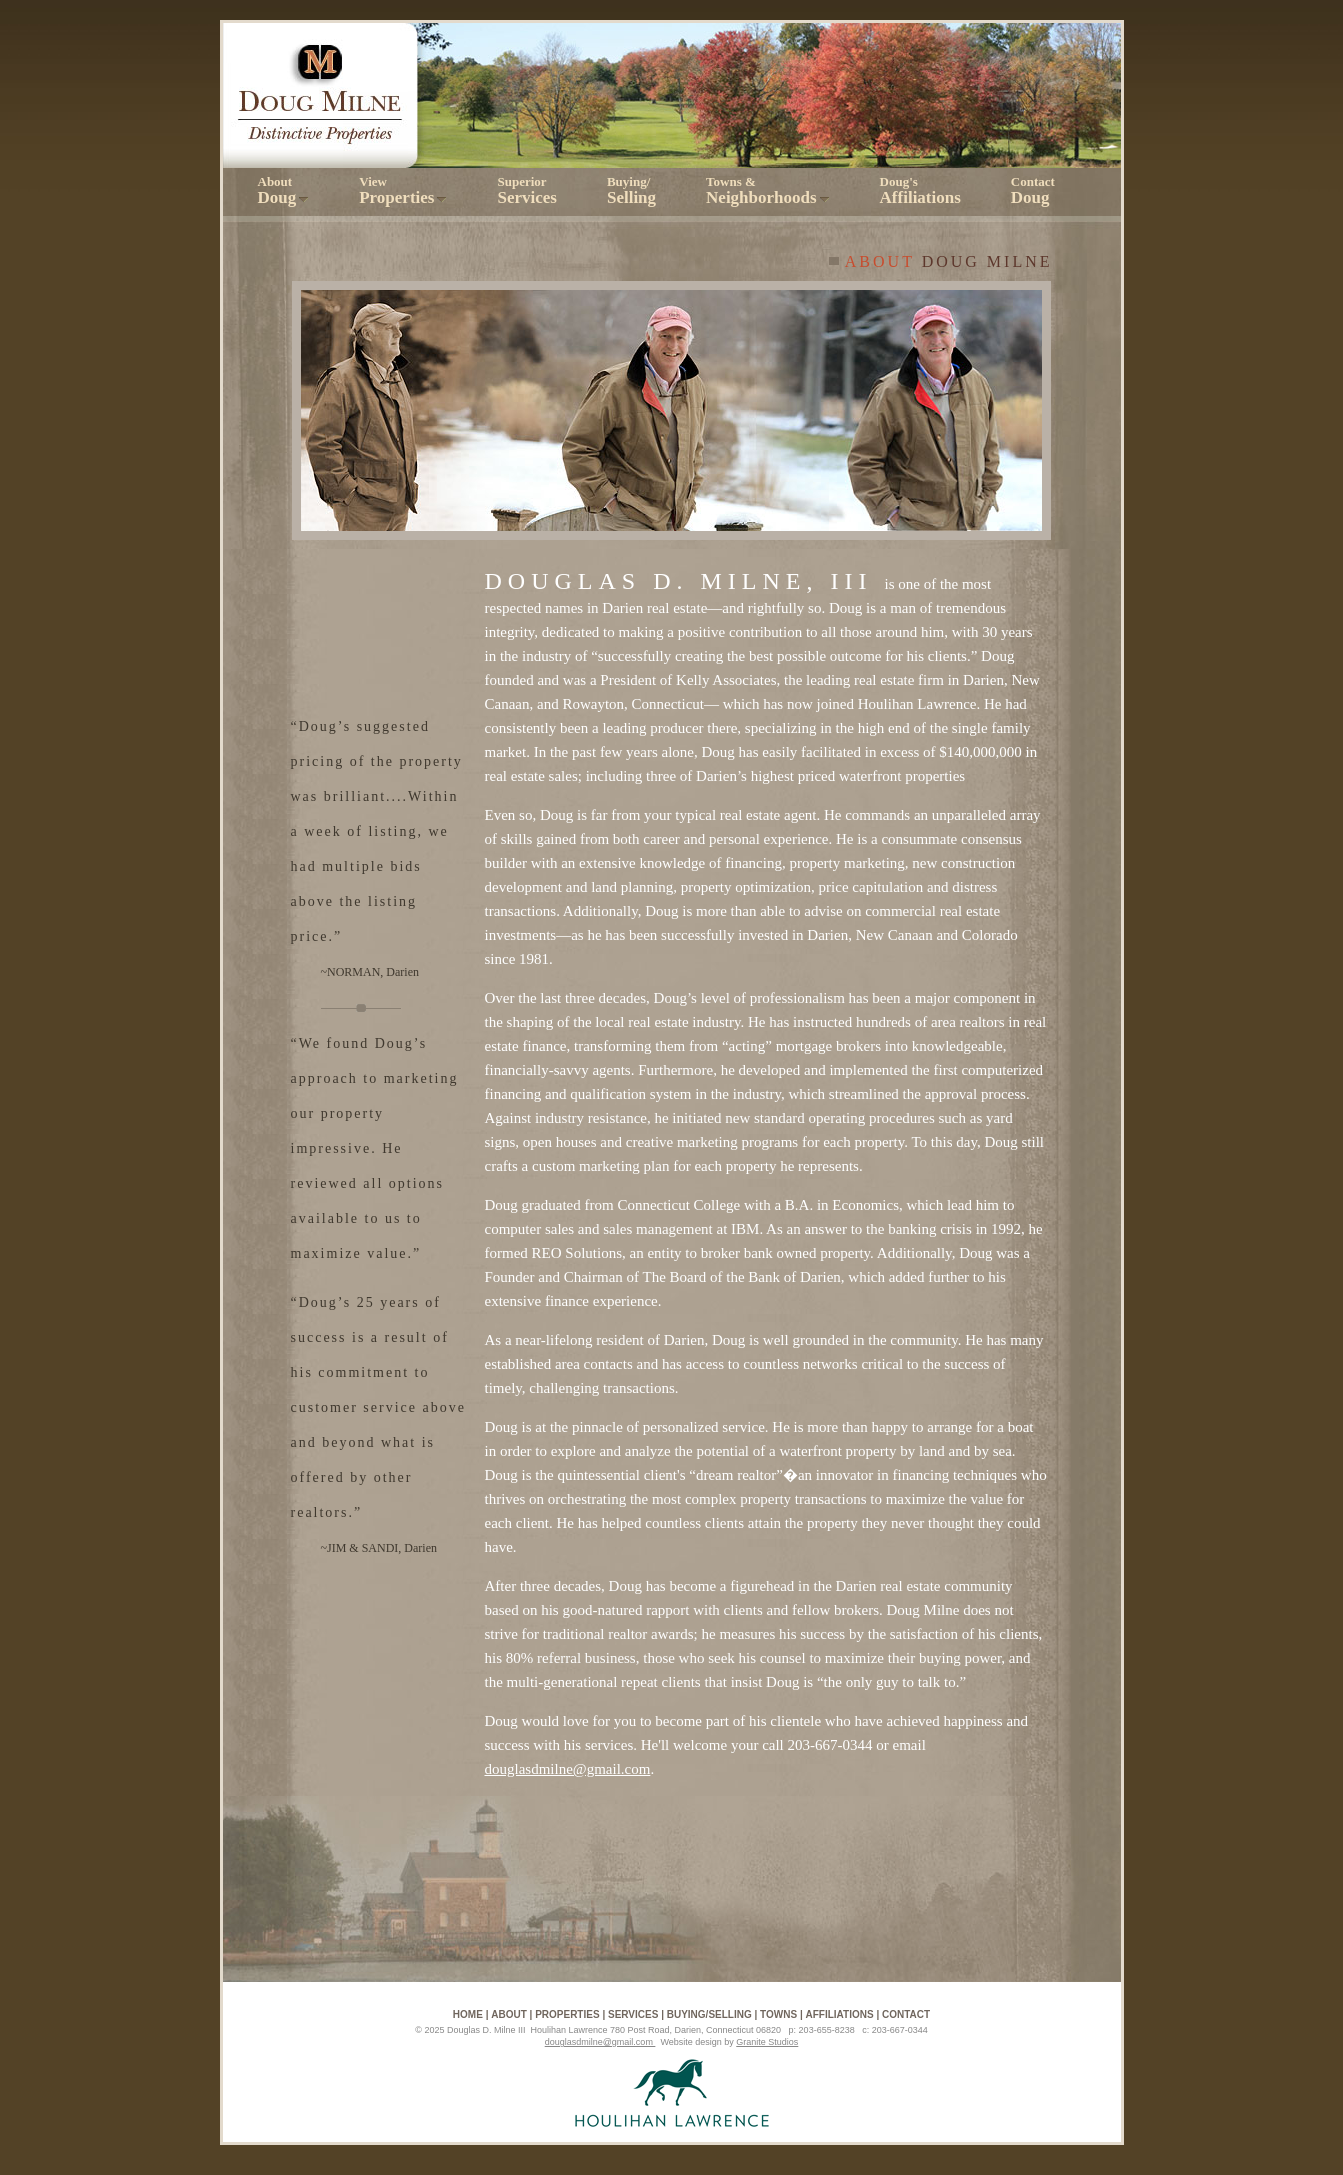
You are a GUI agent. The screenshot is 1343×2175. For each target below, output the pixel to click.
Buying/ (631, 190)
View (403, 190)
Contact (1033, 190)
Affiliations (840, 2014)
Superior (526, 190)
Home (468, 2014)
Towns (778, 2014)
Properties (567, 2014)
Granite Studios (767, 2042)
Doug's (920, 190)
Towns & (768, 190)
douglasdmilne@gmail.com (568, 1769)
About (284, 190)
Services (633, 2014)
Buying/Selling (709, 2014)
